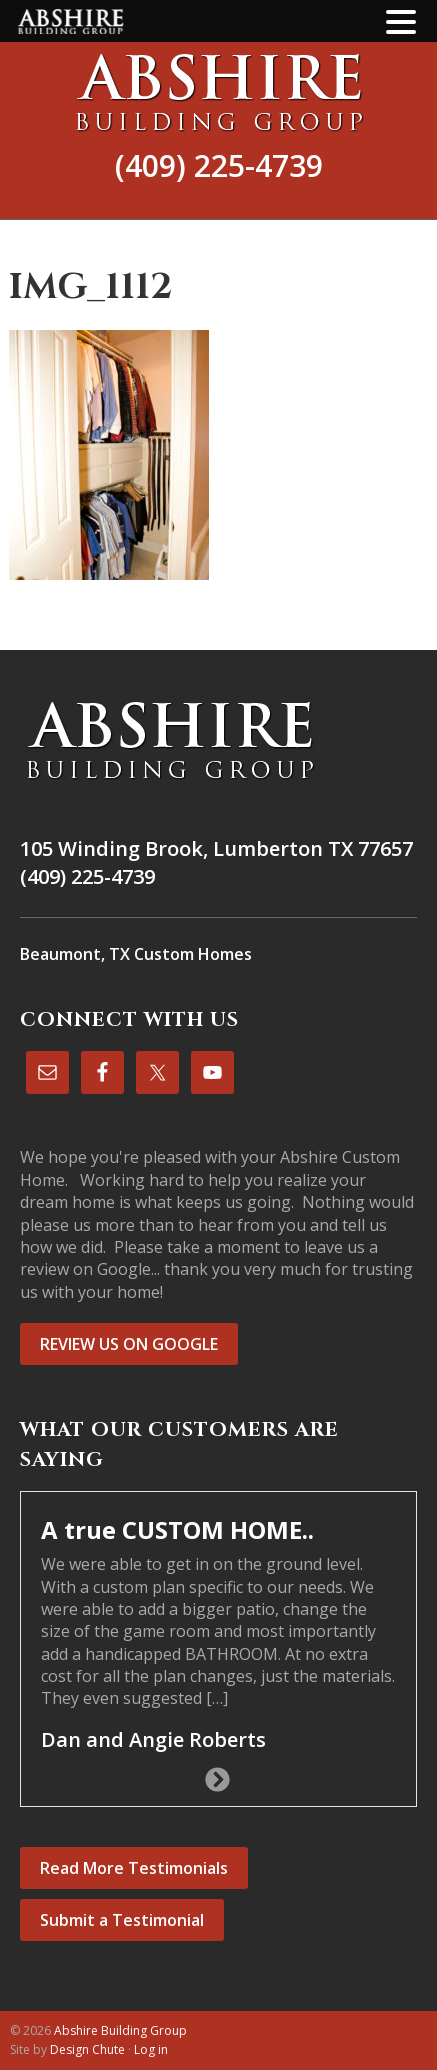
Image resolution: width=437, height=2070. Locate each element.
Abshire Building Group (218, 92)
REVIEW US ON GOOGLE (129, 1344)
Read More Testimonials (134, 1868)
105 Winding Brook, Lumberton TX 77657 (216, 848)
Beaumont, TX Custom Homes (136, 954)
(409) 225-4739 (219, 165)
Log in (151, 2049)
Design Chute (87, 2049)
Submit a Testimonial (122, 1920)
